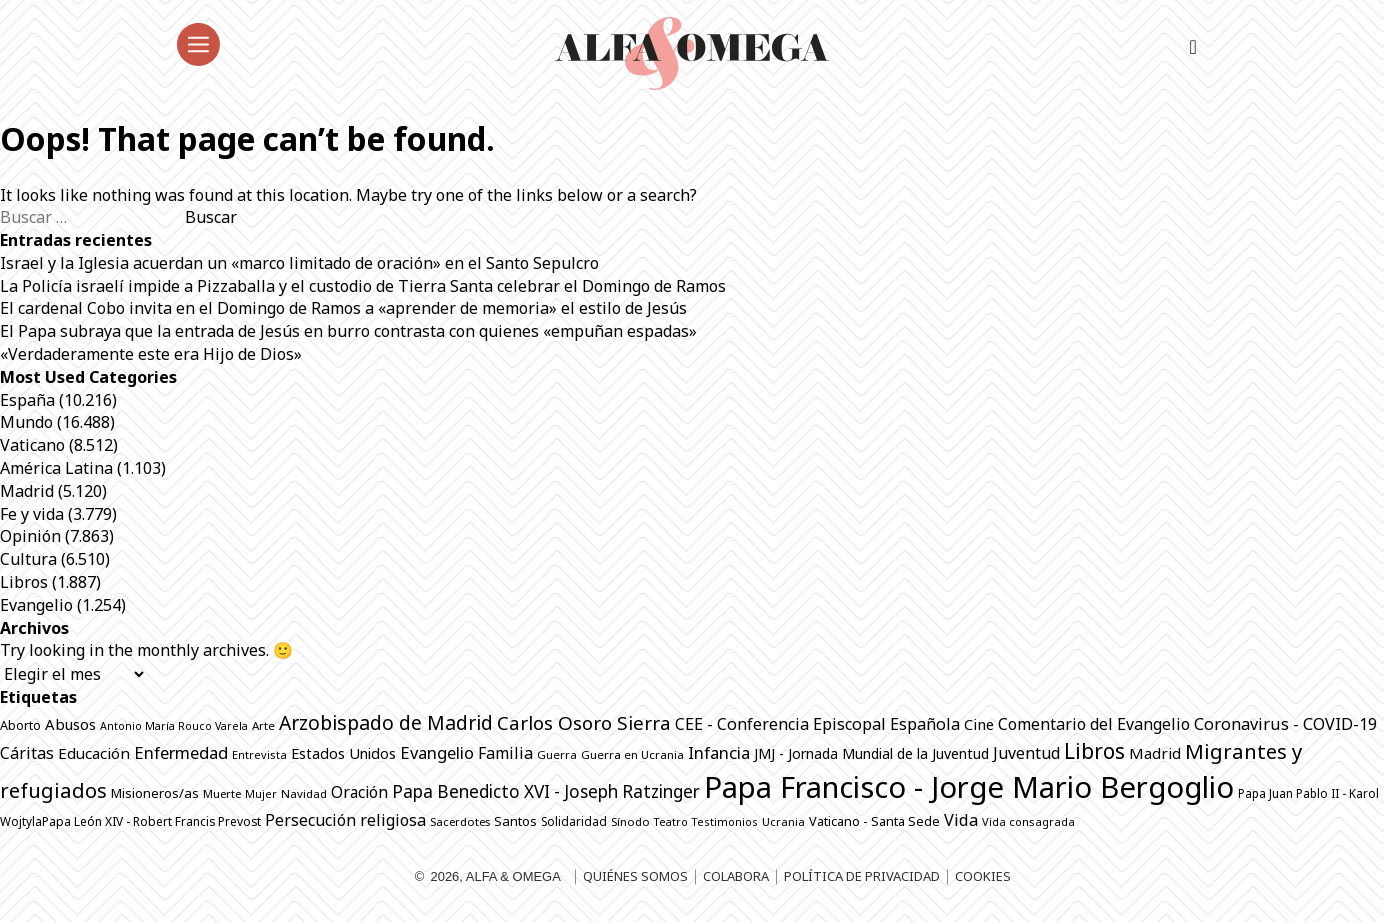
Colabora (736, 876)
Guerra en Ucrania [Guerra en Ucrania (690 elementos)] (632, 754)
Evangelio (36, 605)
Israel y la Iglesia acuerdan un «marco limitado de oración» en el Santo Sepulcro (299, 263)
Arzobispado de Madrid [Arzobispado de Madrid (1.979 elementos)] (386, 722)
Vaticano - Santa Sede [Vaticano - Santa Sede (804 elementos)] (874, 821)
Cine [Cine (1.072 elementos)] (979, 724)
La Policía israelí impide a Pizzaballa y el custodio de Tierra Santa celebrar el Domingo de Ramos (363, 286)
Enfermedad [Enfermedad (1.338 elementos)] (181, 752)
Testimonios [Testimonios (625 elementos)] (725, 821)
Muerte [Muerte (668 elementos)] (222, 793)
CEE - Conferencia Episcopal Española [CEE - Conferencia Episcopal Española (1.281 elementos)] (817, 724)
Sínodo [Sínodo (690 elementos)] (630, 821)
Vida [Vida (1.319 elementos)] (961, 820)
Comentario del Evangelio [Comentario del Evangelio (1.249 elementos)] (1094, 724)
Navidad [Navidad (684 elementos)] (304, 793)
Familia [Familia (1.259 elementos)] (505, 753)
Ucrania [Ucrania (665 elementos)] (783, 821)
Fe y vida (32, 514)
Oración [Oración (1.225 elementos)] (359, 792)
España (27, 400)
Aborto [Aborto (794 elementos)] (20, 725)
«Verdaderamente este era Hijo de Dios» (151, 354)
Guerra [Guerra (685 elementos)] (557, 754)
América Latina (56, 468)
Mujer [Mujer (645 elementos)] (261, 793)
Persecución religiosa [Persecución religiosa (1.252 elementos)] (345, 820)
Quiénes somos (635, 876)
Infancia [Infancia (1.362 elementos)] (719, 752)
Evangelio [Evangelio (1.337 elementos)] (437, 752)
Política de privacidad (862, 876)
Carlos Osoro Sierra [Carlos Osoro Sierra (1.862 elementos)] (584, 723)
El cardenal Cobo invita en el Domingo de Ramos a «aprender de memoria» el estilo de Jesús (343, 308)
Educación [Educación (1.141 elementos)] (94, 753)
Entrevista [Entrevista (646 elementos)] (259, 754)
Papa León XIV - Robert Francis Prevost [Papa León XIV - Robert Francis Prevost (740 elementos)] (151, 821)
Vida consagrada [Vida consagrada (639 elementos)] (1028, 821)
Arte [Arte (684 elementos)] (263, 725)
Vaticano (32, 445)
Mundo (26, 422)
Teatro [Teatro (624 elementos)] (671, 821)
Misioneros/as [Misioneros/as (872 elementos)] (155, 793)
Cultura (28, 559)
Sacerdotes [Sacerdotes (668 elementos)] (460, 821)
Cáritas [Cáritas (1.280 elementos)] (27, 753)
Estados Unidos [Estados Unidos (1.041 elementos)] (343, 753)
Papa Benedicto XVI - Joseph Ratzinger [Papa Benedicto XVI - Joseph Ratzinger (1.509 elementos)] (546, 791)
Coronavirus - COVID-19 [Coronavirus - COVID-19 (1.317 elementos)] (1285, 724)
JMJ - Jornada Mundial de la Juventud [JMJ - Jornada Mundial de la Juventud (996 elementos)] (871, 753)
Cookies (983, 876)
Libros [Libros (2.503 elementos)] (1094, 751)
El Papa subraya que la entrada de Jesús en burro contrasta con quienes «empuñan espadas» (348, 331)
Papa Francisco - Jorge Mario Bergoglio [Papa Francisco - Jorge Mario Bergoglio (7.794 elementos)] (969, 787)
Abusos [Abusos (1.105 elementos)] (70, 724)
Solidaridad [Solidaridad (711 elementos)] (574, 821)
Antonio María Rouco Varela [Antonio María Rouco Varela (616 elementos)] (174, 726)
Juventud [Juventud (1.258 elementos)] (1026, 753)
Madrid (27, 491)
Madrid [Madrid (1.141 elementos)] (1155, 753)
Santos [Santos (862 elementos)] (515, 821)
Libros (24, 582)
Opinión (30, 536)
